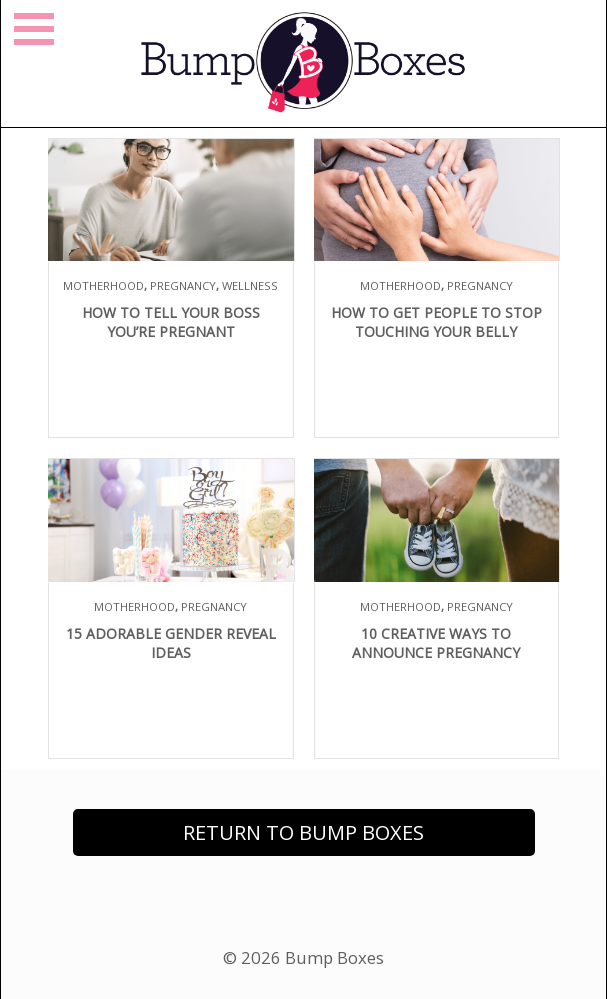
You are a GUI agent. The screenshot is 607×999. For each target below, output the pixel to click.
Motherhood (103, 285)
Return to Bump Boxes (303, 832)
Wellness (250, 285)
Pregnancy (183, 285)
